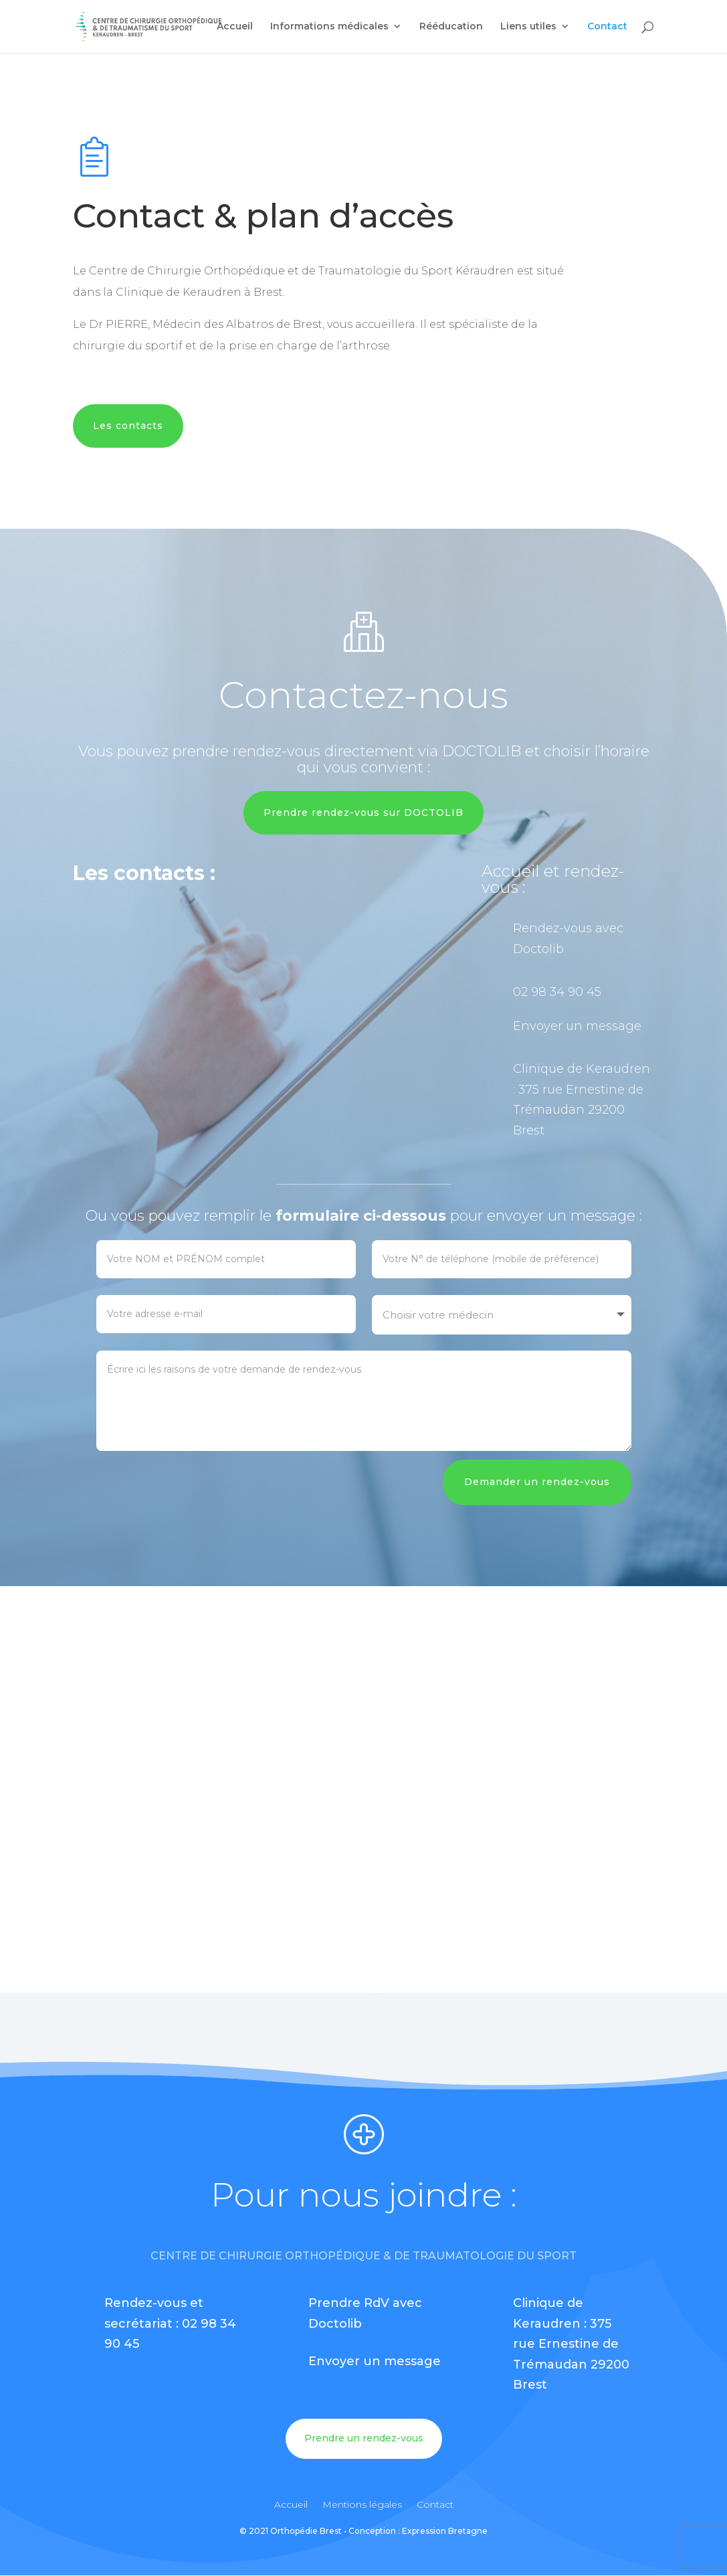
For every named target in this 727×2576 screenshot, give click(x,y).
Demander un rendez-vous (537, 1482)
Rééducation (451, 27)
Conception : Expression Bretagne (418, 2531)
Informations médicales (329, 27)
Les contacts (128, 426)
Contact (607, 27)
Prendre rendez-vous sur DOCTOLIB (363, 812)
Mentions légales (362, 2505)
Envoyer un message (577, 1026)
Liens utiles (528, 27)
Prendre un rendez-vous (363, 2438)
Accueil (235, 27)
